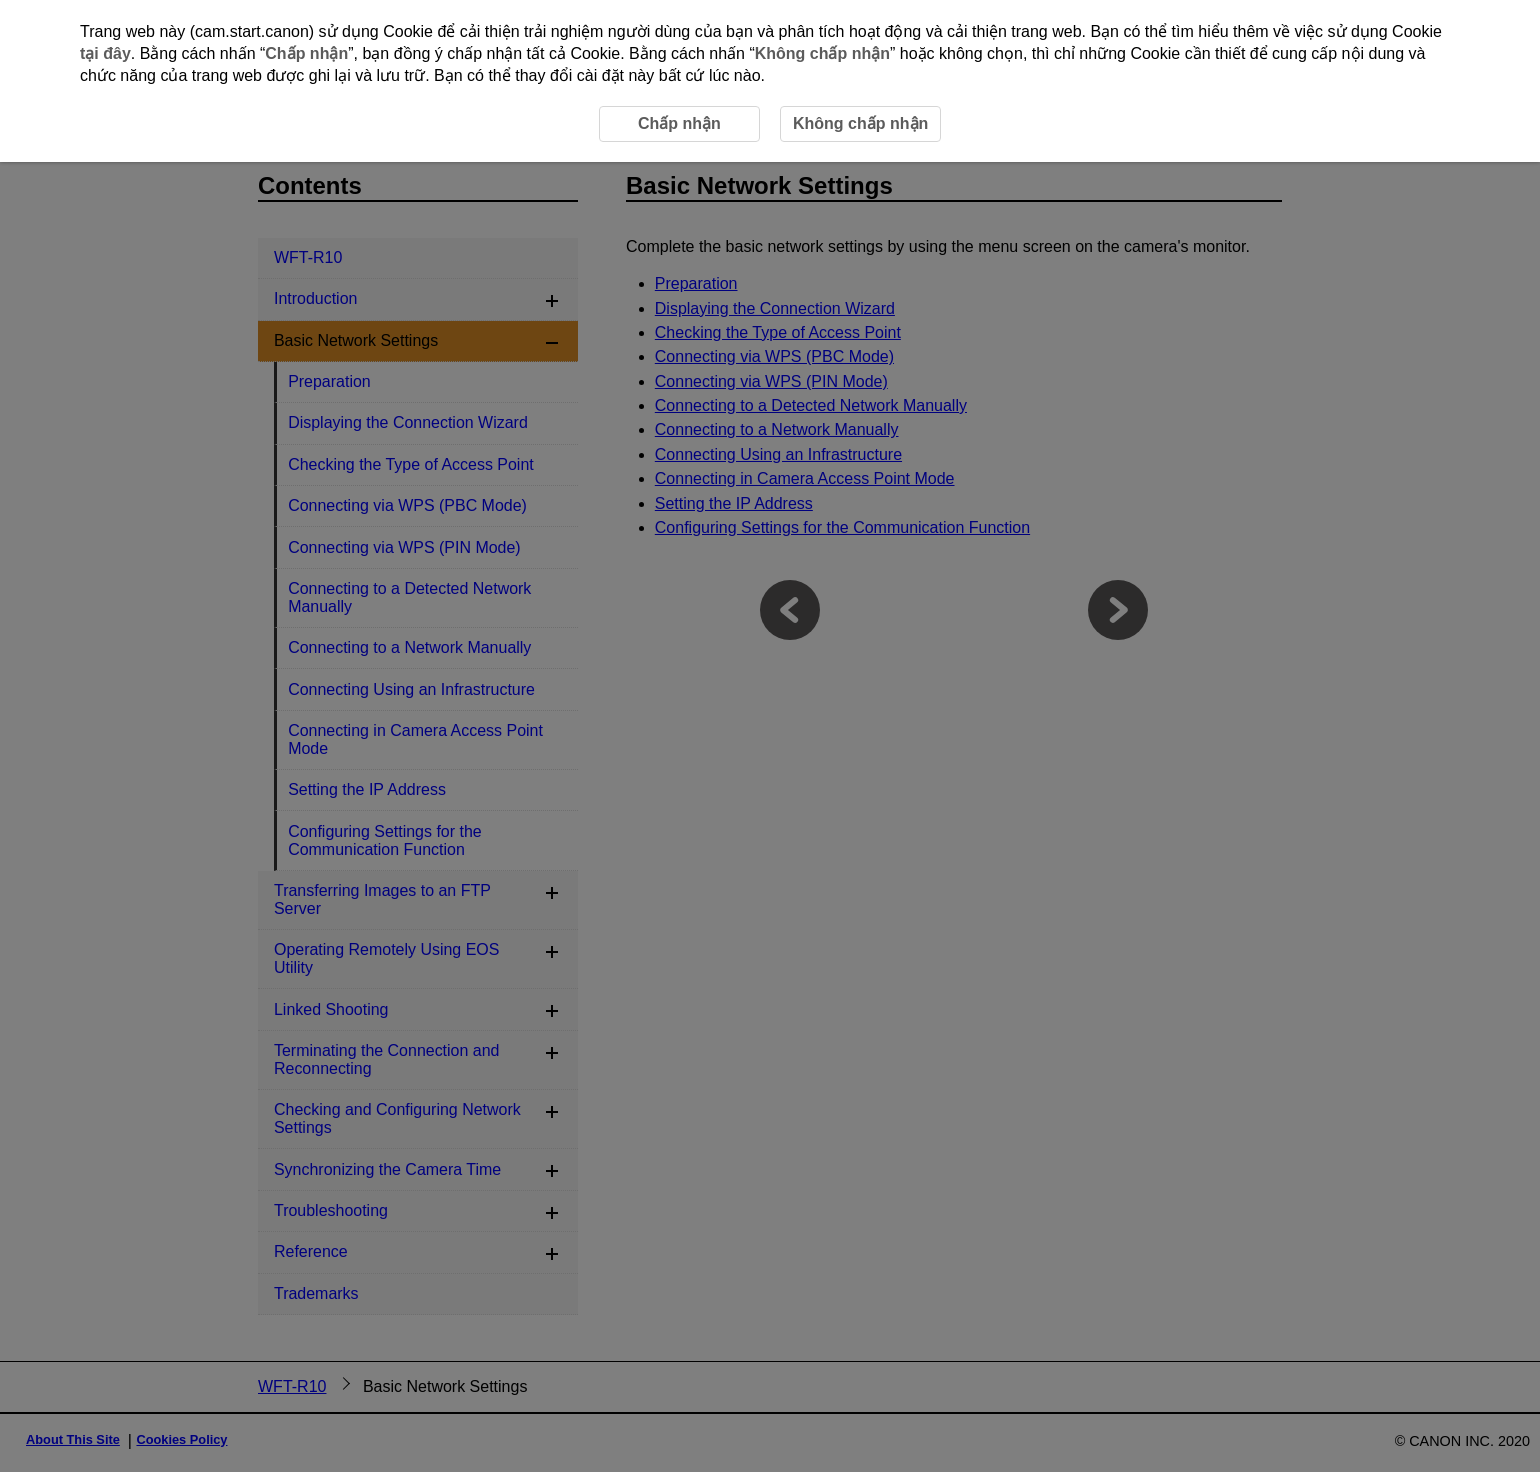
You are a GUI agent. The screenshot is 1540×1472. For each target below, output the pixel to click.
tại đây (105, 53)
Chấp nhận (306, 53)
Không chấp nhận (822, 53)
